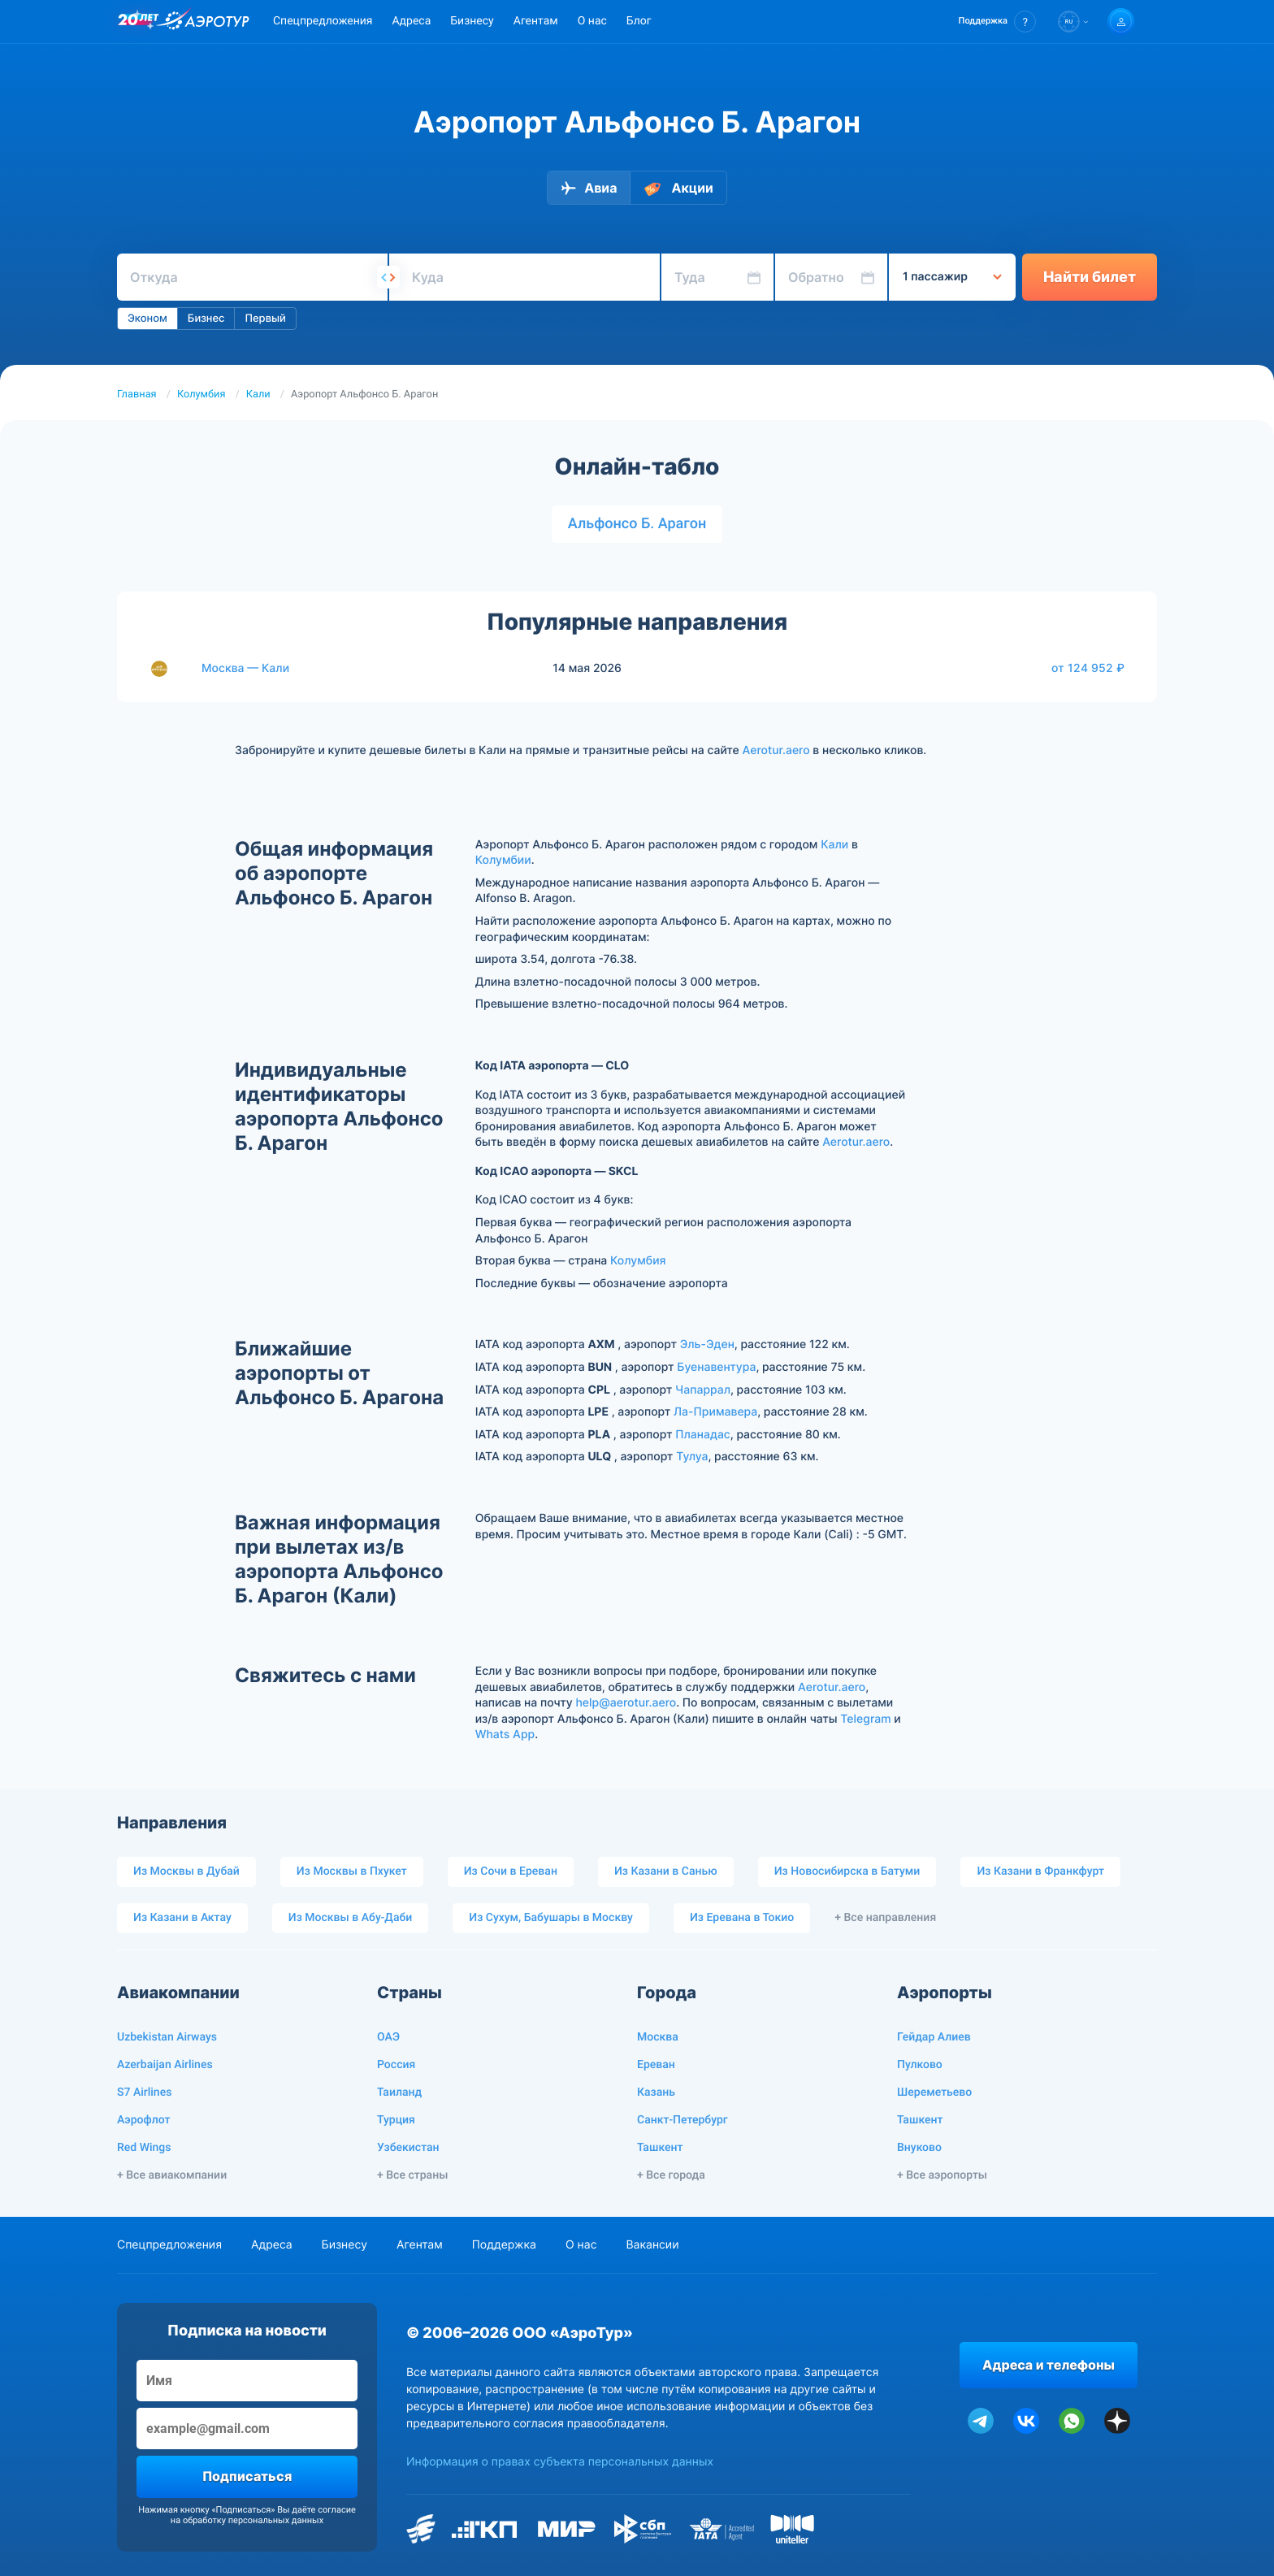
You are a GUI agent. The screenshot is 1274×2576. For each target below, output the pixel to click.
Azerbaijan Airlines (165, 2064)
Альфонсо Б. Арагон (637, 523)
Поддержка (504, 2245)
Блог (639, 21)
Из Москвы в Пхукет (352, 1871)
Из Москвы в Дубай (186, 1871)
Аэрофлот (143, 2120)
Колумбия (201, 394)
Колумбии (503, 860)
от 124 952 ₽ (1087, 667)
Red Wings (144, 2147)
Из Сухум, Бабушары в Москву (551, 1917)
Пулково (919, 2064)
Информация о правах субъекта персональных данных (559, 2462)
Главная (137, 394)
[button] (997, 22)
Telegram (865, 1719)
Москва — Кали (245, 668)
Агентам (536, 21)
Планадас (702, 1435)
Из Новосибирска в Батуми (847, 1871)
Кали (258, 394)
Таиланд (399, 2092)
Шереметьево (934, 2092)
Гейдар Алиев (934, 2037)
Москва (657, 2037)
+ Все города (671, 2175)
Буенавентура (716, 1367)
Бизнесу (471, 21)
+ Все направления (885, 1917)
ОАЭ (388, 2037)
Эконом (147, 318)
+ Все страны (412, 2175)
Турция (396, 2120)
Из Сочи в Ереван (510, 1871)
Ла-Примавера (715, 1412)
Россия (396, 2064)
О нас (592, 21)
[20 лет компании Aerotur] (138, 22)
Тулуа (692, 1457)
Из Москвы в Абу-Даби (350, 1917)
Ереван (656, 2064)
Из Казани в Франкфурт (1040, 1871)
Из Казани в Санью (665, 1871)
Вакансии (652, 2245)
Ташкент (660, 2147)
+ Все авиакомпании (172, 2175)
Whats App (505, 1734)
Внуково (919, 2147)
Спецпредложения (322, 21)
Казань (656, 2092)
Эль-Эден (707, 1344)
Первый (265, 318)
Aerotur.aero (776, 750)
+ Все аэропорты (942, 2175)
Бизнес (206, 318)
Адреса (411, 21)
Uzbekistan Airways (167, 2037)
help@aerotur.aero (625, 1703)
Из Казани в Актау (182, 1917)
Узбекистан (408, 2147)
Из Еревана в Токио (742, 1917)
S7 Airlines (144, 2092)
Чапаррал (702, 1390)
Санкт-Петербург (682, 2120)
